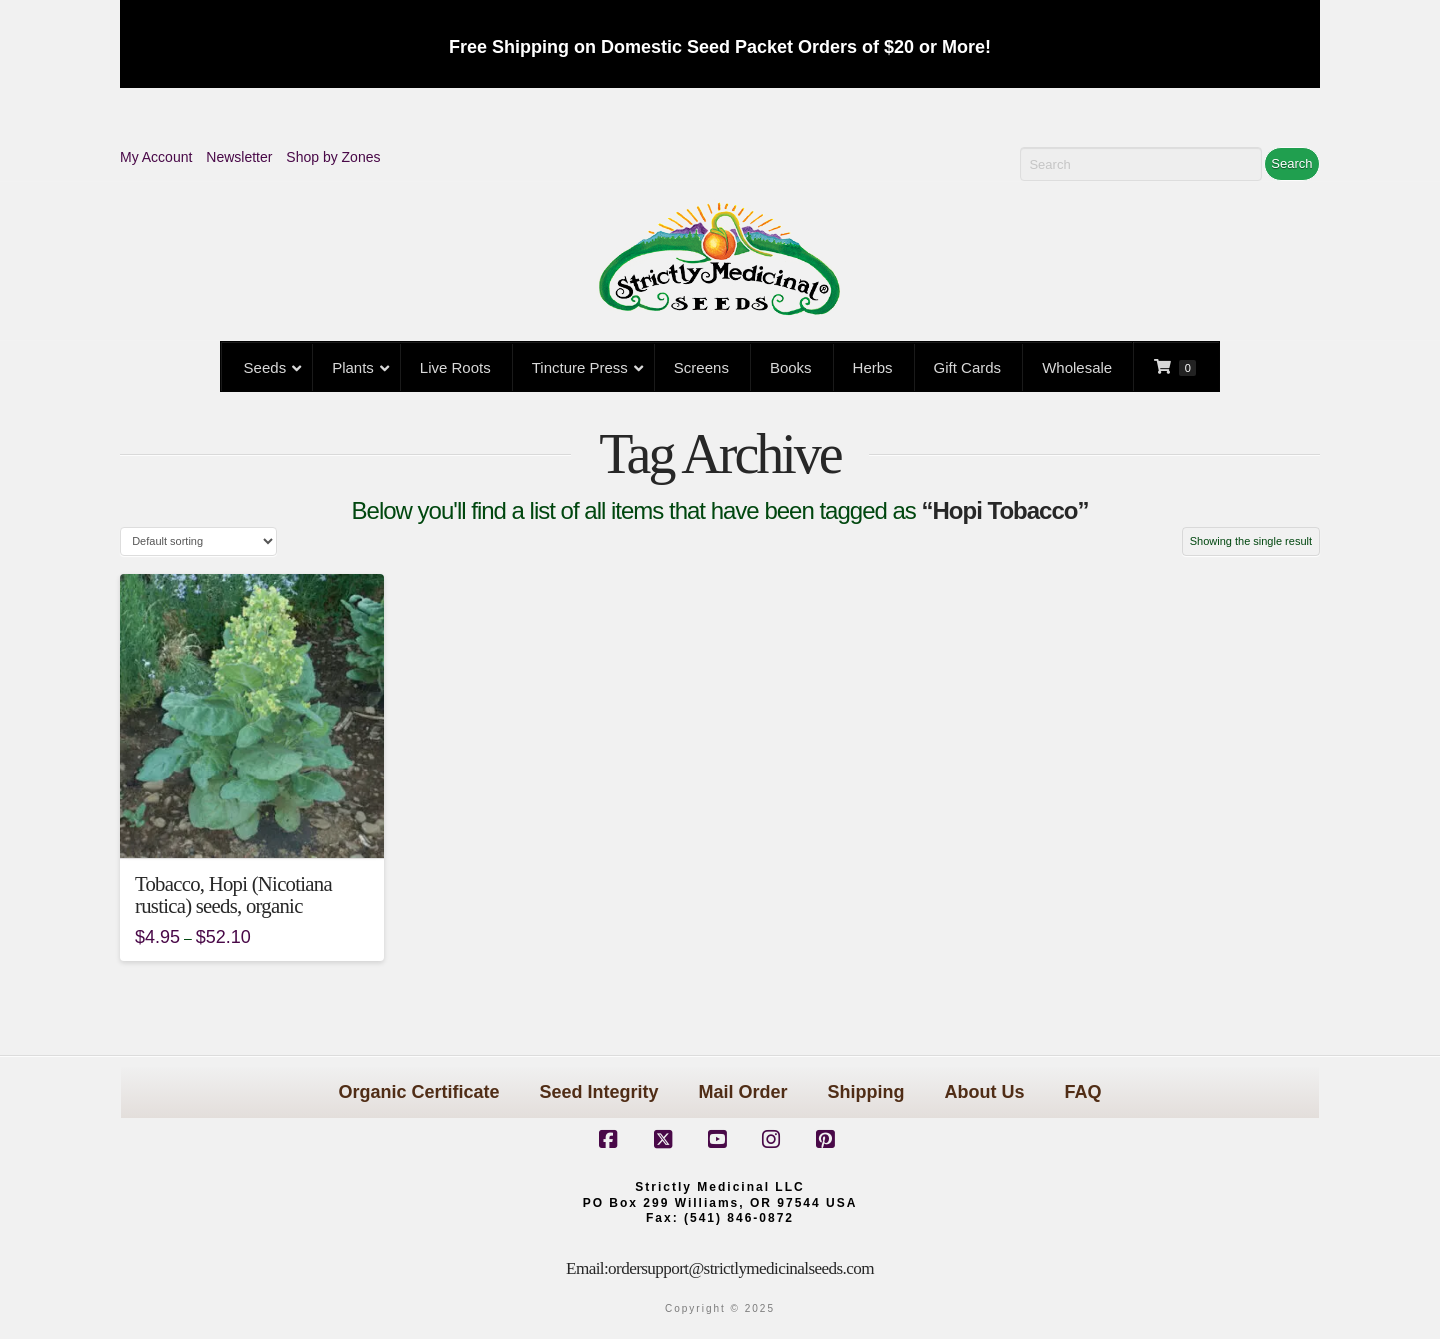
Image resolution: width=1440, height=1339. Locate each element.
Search (1291, 163)
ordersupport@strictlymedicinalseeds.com (741, 1268)
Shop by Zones (333, 157)
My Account (156, 157)
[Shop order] (198, 541)
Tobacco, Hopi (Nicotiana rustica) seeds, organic (233, 895)
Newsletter (239, 157)
